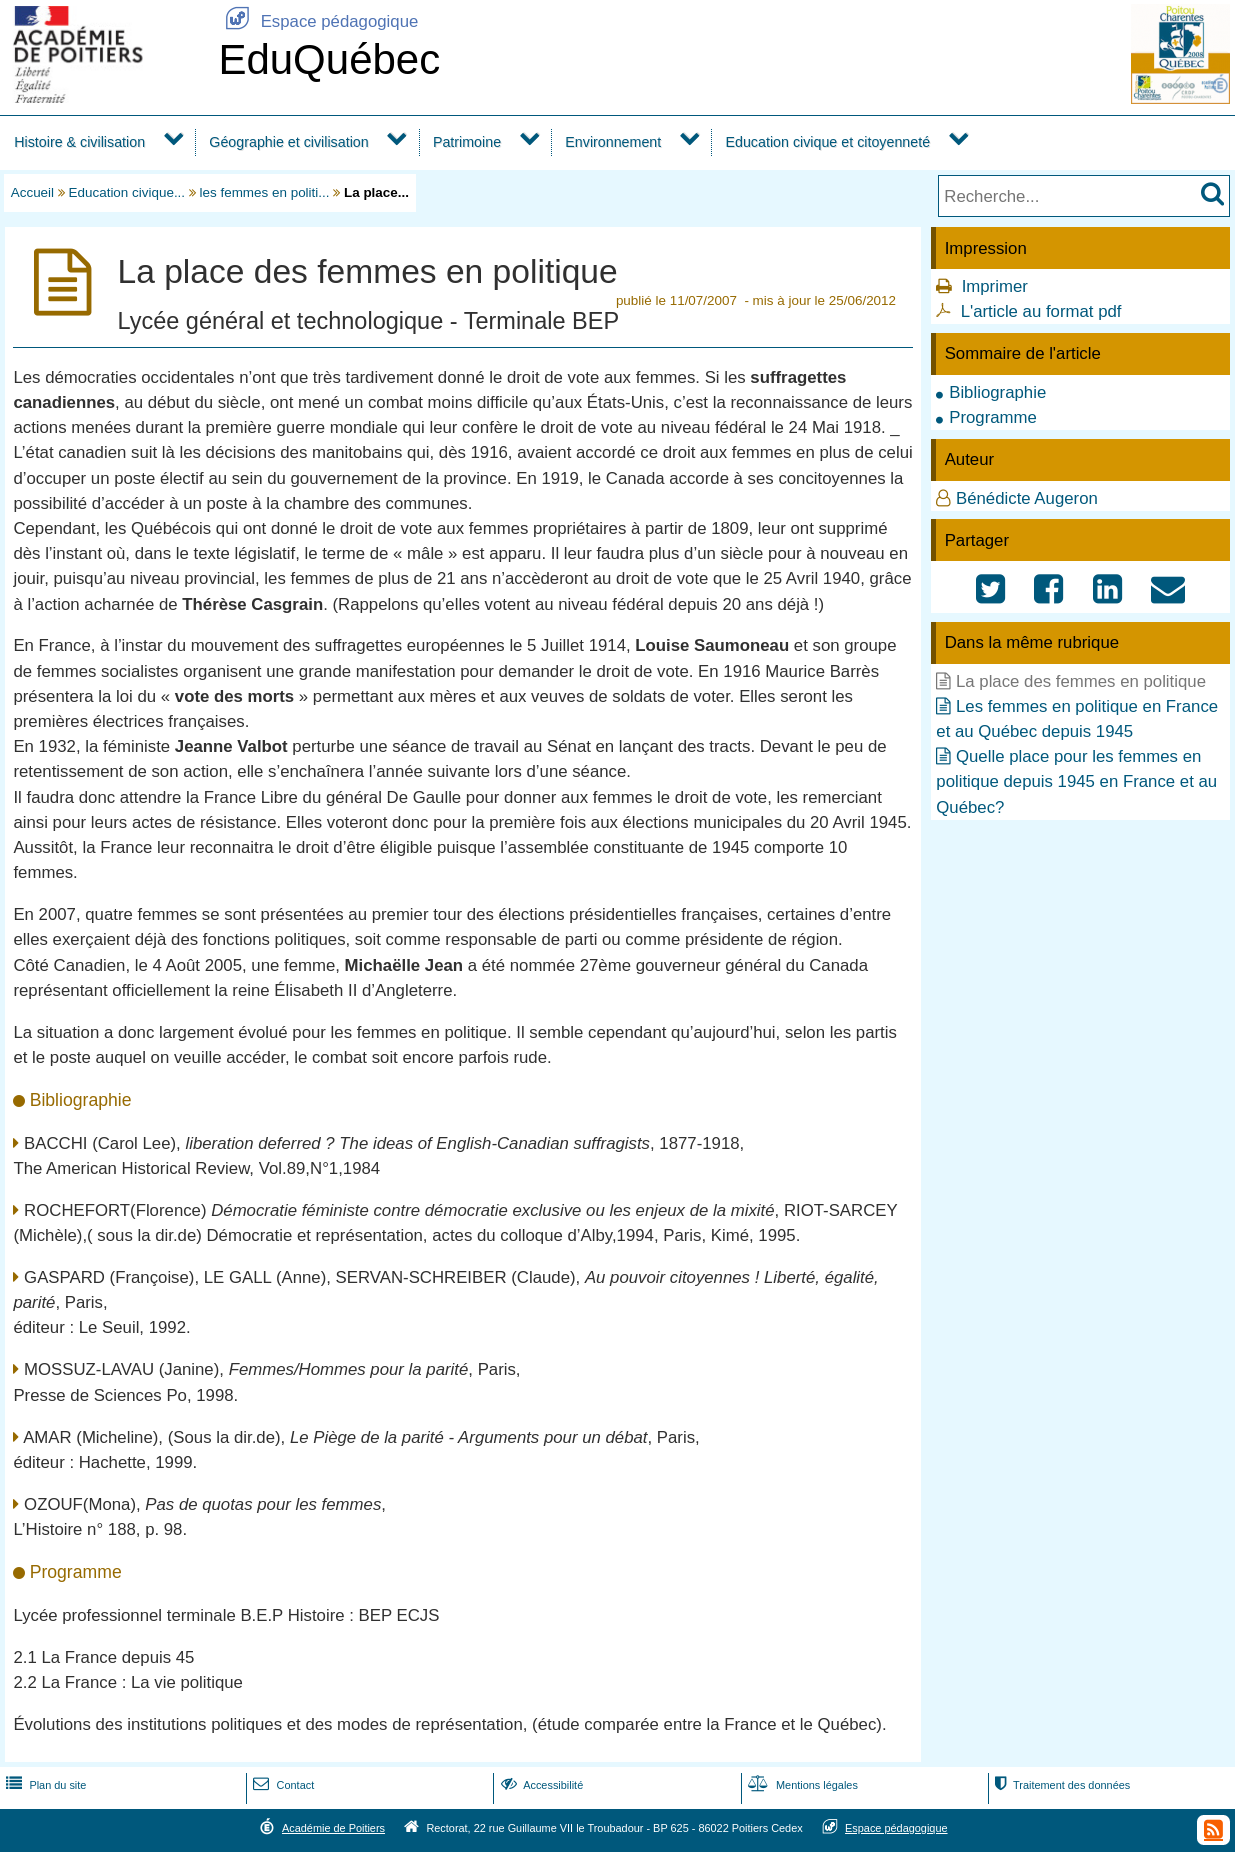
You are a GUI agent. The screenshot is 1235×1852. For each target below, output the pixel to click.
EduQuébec (329, 59)
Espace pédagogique (318, 21)
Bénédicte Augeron (1027, 498)
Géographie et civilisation (288, 142)
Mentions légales (801, 1785)
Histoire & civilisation (79, 142)
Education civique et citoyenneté (827, 142)
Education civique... (127, 192)
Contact (281, 1785)
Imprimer (995, 286)
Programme (993, 417)
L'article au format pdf (1041, 311)
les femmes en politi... (265, 192)
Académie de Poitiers (333, 1828)
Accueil (32, 192)
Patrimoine (467, 142)
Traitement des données (1060, 1785)
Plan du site (44, 1785)
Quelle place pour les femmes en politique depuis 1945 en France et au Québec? (1076, 781)
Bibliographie (997, 392)
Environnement (613, 142)
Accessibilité (540, 1785)
